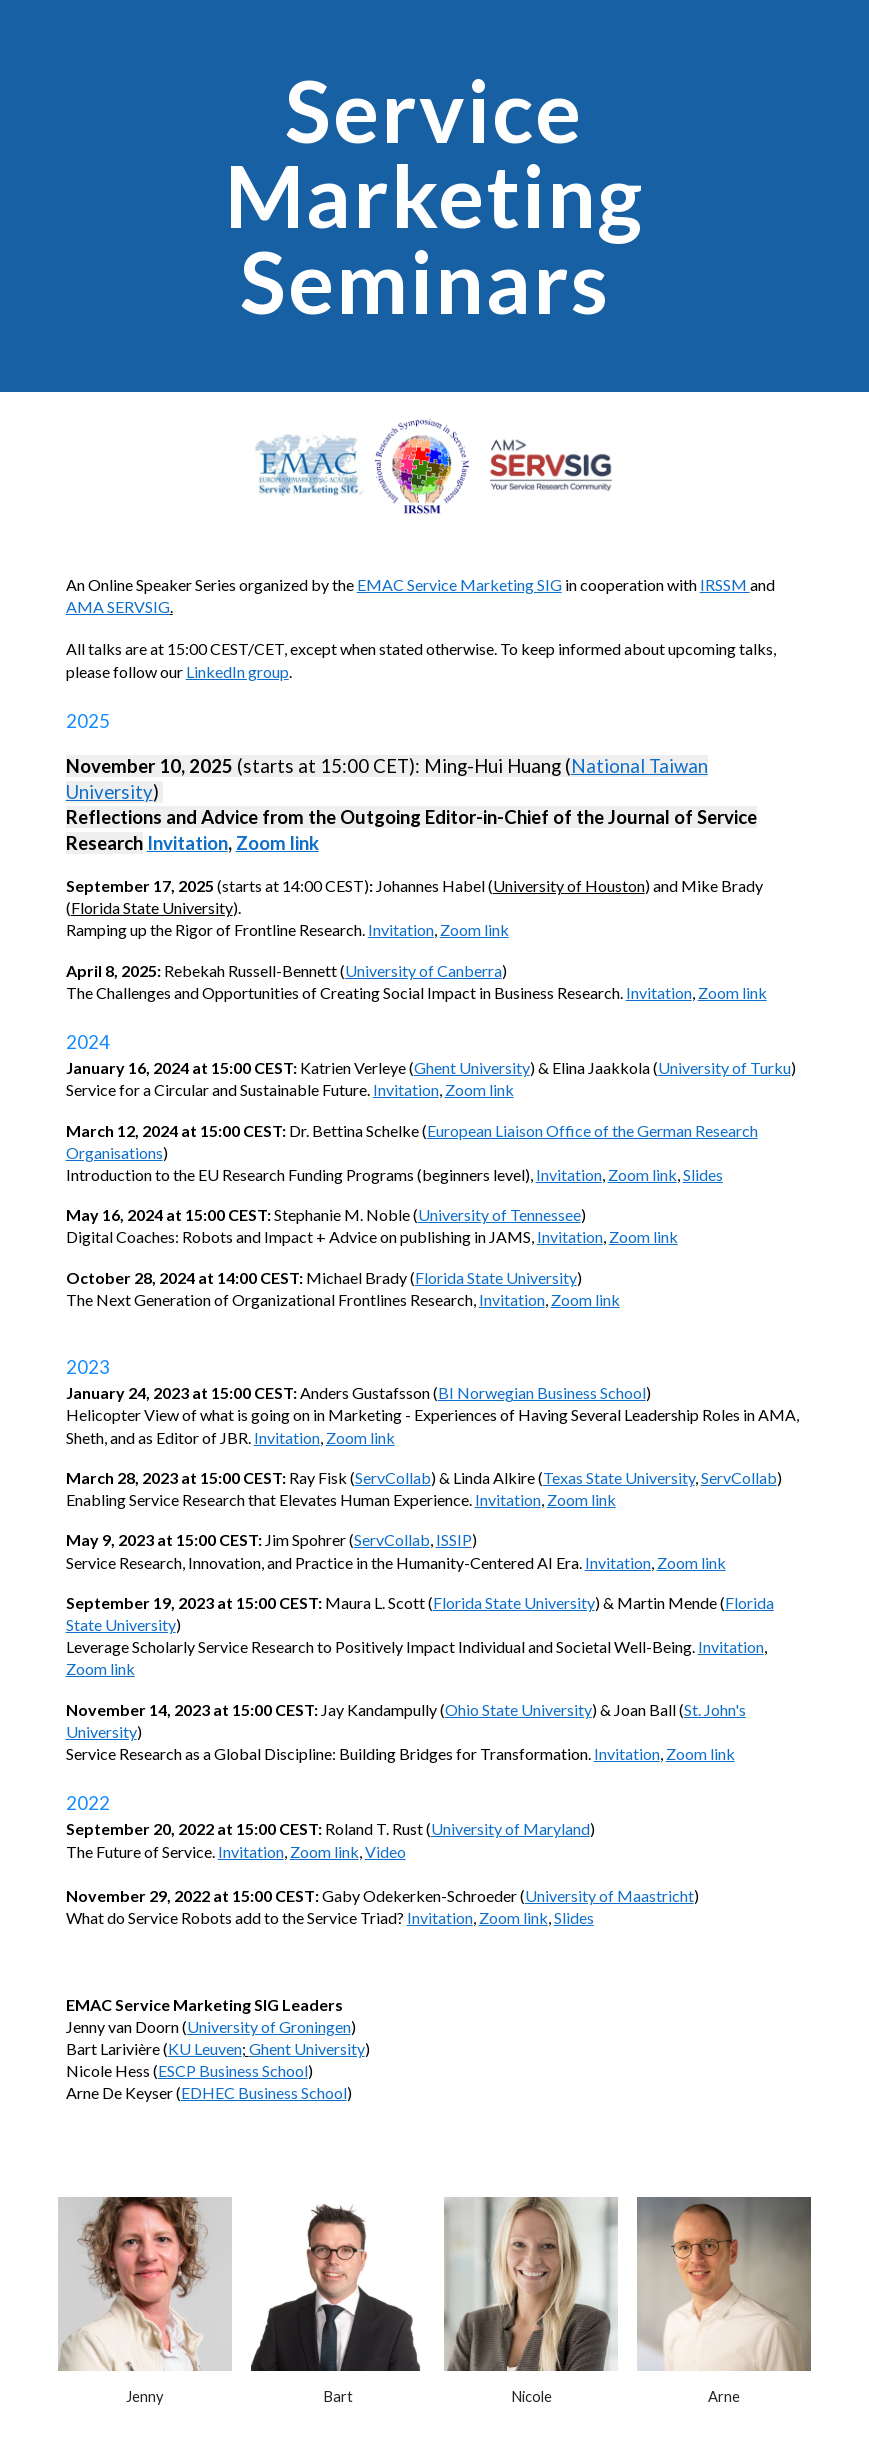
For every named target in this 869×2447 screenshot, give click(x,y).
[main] (434, 196)
